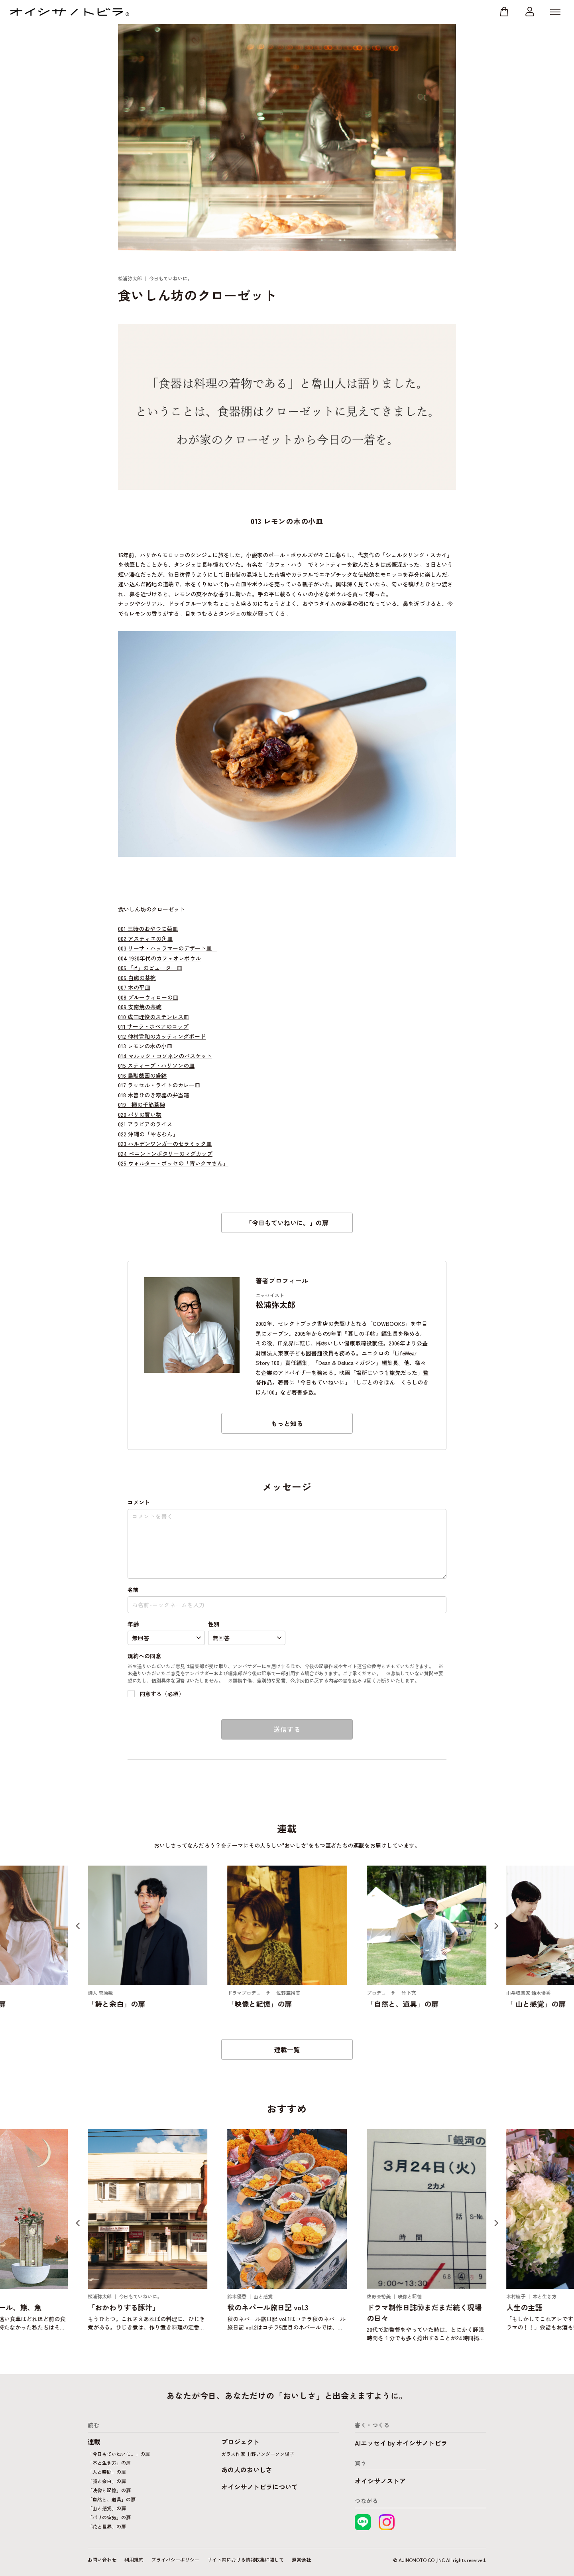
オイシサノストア (380, 2480)
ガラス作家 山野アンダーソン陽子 (257, 2453)
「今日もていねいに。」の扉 (287, 1222)
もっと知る (287, 1423)
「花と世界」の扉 (107, 2526)
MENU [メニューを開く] (555, 12)
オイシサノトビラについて (259, 2486)
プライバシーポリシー (175, 2559)
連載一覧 (287, 2049)
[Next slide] (496, 1926)
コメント (139, 1502)
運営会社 (301, 2559)
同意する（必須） (156, 1694)
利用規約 (134, 2559)
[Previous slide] (78, 1926)
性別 (213, 1624)
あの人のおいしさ (246, 2469)
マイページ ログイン (530, 12)
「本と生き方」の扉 (109, 2462)
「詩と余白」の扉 (107, 2480)
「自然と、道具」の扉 (112, 2499)
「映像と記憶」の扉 (109, 2490)
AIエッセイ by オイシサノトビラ (401, 2443)
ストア (504, 12)
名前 (133, 1590)
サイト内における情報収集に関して (245, 2559)
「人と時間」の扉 (107, 2471)
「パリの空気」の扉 (109, 2517)
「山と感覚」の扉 (107, 2508)
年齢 (133, 1624)
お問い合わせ (102, 2559)
